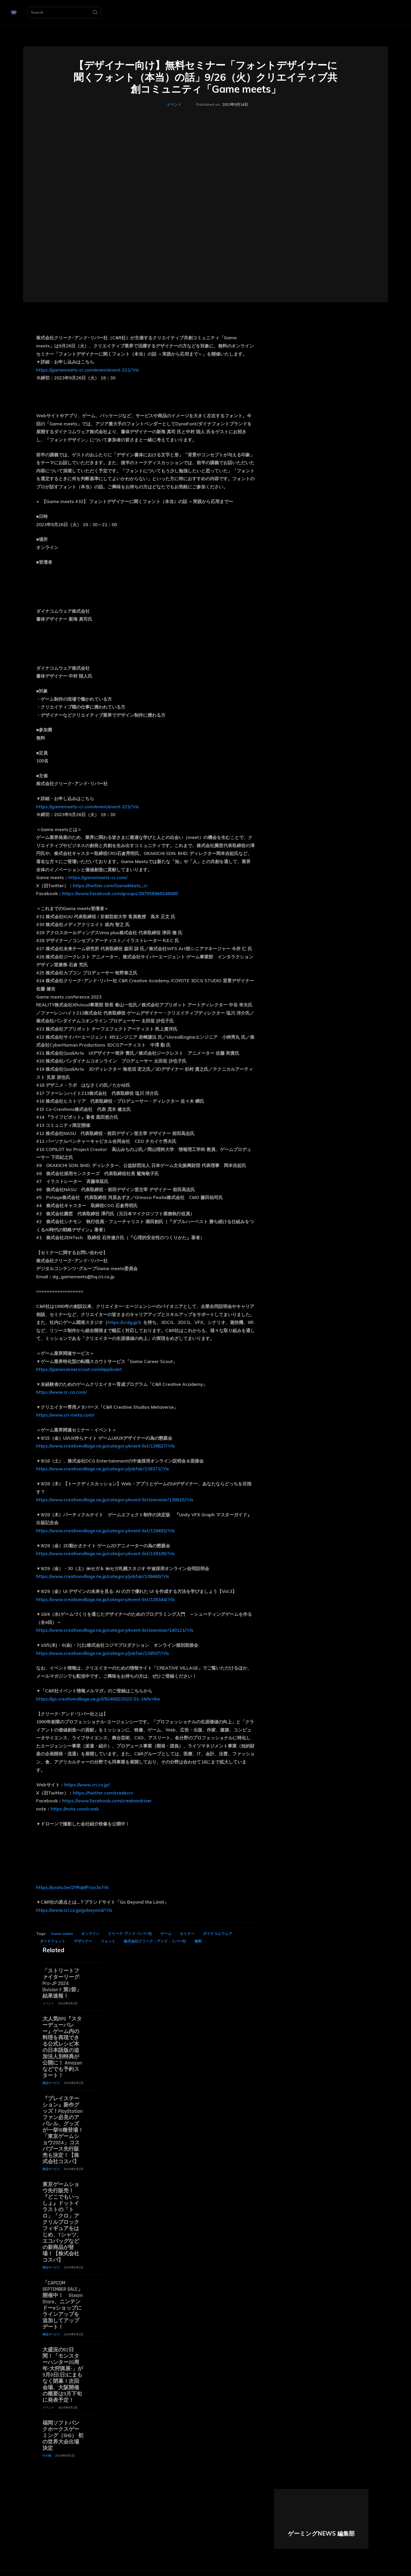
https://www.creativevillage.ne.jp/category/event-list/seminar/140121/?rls (114, 1630)
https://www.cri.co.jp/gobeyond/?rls (74, 1910)
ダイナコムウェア (217, 1933)
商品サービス (51, 2083)
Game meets (62, 1933)
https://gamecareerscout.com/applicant (79, 1369)
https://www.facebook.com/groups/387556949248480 (120, 893)
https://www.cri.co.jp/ (87, 1784)
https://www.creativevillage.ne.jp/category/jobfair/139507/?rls (102, 1653)
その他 (46, 2455)
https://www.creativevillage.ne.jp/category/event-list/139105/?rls (105, 1553)
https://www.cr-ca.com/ (61, 1392)
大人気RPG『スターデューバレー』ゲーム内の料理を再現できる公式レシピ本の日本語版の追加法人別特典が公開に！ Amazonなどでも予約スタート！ (62, 2047)
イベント (174, 104)
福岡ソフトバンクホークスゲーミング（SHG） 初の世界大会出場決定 (62, 2436)
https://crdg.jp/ (123, 1322)
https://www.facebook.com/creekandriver (107, 1800)
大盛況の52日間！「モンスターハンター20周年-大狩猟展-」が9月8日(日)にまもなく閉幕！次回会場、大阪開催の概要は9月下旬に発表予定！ (62, 2375)
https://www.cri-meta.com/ (65, 1415)
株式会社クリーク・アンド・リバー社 (155, 1941)
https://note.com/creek (75, 1809)
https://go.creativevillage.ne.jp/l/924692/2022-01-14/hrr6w (98, 1699)
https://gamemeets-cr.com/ (97, 877)
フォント (108, 1941)
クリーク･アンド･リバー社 (130, 1933)
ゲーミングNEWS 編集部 (321, 2533)
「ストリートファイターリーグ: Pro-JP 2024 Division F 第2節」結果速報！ (62, 1983)
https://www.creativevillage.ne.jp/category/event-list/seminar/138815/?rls (114, 1499)
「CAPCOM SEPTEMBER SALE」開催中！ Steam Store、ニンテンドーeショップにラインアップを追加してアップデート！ (62, 2304)
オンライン (90, 1933)
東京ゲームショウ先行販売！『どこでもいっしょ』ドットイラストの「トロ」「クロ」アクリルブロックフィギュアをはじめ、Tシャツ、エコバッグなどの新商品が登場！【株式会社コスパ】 (62, 2222)
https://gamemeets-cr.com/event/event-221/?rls (87, 370)
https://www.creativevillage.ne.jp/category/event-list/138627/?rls (105, 1446)
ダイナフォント (53, 1941)
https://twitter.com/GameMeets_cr (110, 885)
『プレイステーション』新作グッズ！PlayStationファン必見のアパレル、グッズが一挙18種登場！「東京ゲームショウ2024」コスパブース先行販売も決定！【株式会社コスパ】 (62, 2130)
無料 (198, 1941)
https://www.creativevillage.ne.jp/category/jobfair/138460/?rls (102, 1576)
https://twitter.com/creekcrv (103, 1793)
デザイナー (83, 1941)
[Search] (95, 12)
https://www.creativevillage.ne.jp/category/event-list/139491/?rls (105, 1530)
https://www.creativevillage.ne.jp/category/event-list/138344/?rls (105, 1599)
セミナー (187, 1933)
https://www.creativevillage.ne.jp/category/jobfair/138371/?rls (102, 1468)
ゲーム (165, 1933)
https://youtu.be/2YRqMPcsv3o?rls (72, 1887)
